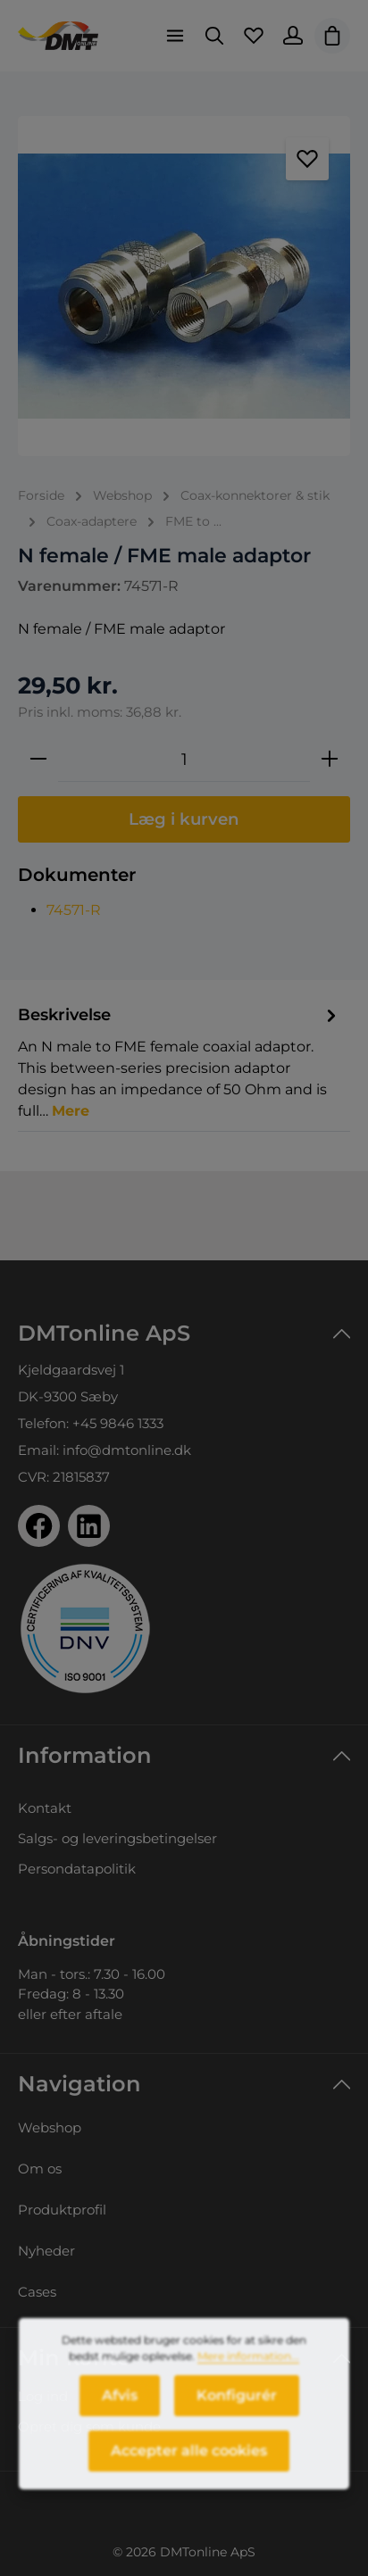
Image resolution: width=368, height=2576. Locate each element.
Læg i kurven (184, 819)
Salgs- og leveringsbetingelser (117, 1838)
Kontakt (44, 1807)
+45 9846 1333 (117, 1423)
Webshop (49, 2127)
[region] (184, 286)
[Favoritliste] (254, 36)
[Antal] (184, 759)
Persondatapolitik (77, 1868)
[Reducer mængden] (38, 759)
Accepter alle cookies (189, 2460)
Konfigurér (237, 2405)
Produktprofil (62, 2209)
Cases (37, 2291)
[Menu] (175, 36)
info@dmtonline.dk (127, 1450)
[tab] (179, 1062)
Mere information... (248, 2365)
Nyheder (46, 2250)
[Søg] (214, 36)
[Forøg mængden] (329, 759)
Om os (40, 2168)
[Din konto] (293, 36)
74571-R (73, 910)
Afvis (120, 2405)
